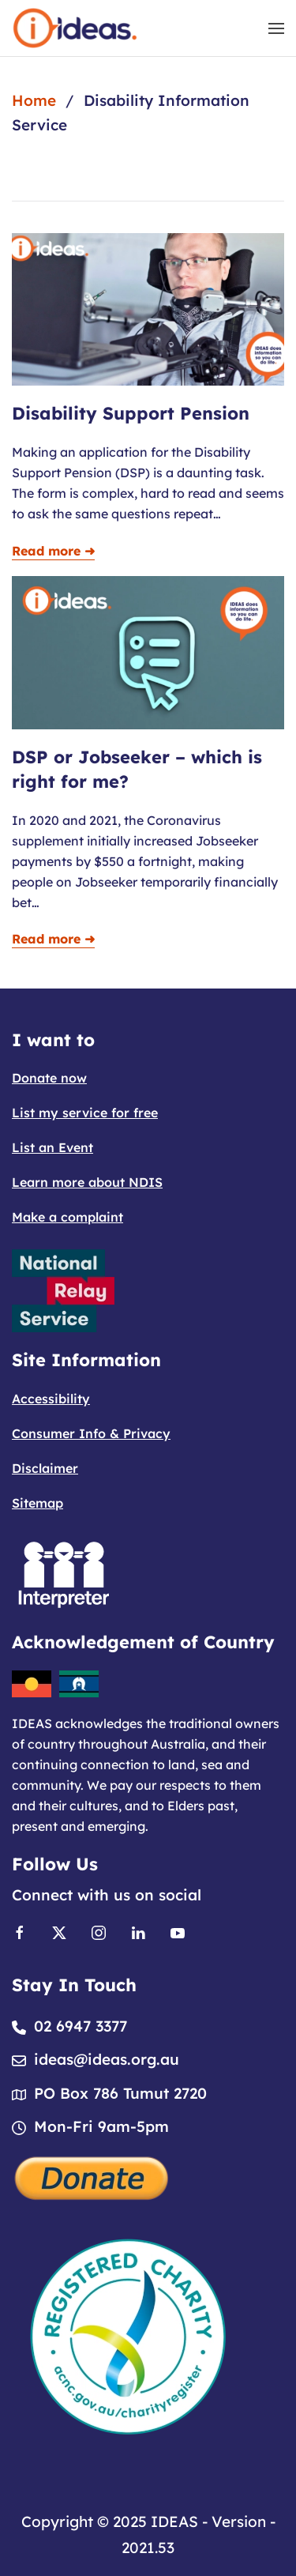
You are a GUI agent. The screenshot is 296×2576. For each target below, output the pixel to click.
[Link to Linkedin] (138, 1931)
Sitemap (37, 1503)
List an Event (52, 1147)
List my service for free (85, 1112)
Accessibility (51, 1399)
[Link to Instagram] (99, 1931)
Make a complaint (67, 1217)
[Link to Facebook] (20, 1931)
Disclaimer (45, 1468)
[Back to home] (75, 28)
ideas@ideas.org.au (106, 2059)
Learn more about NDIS (87, 1182)
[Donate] (92, 2176)
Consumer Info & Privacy (91, 1433)
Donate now (49, 1078)
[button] (276, 28)
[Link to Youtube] (177, 1931)
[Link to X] (59, 1931)
